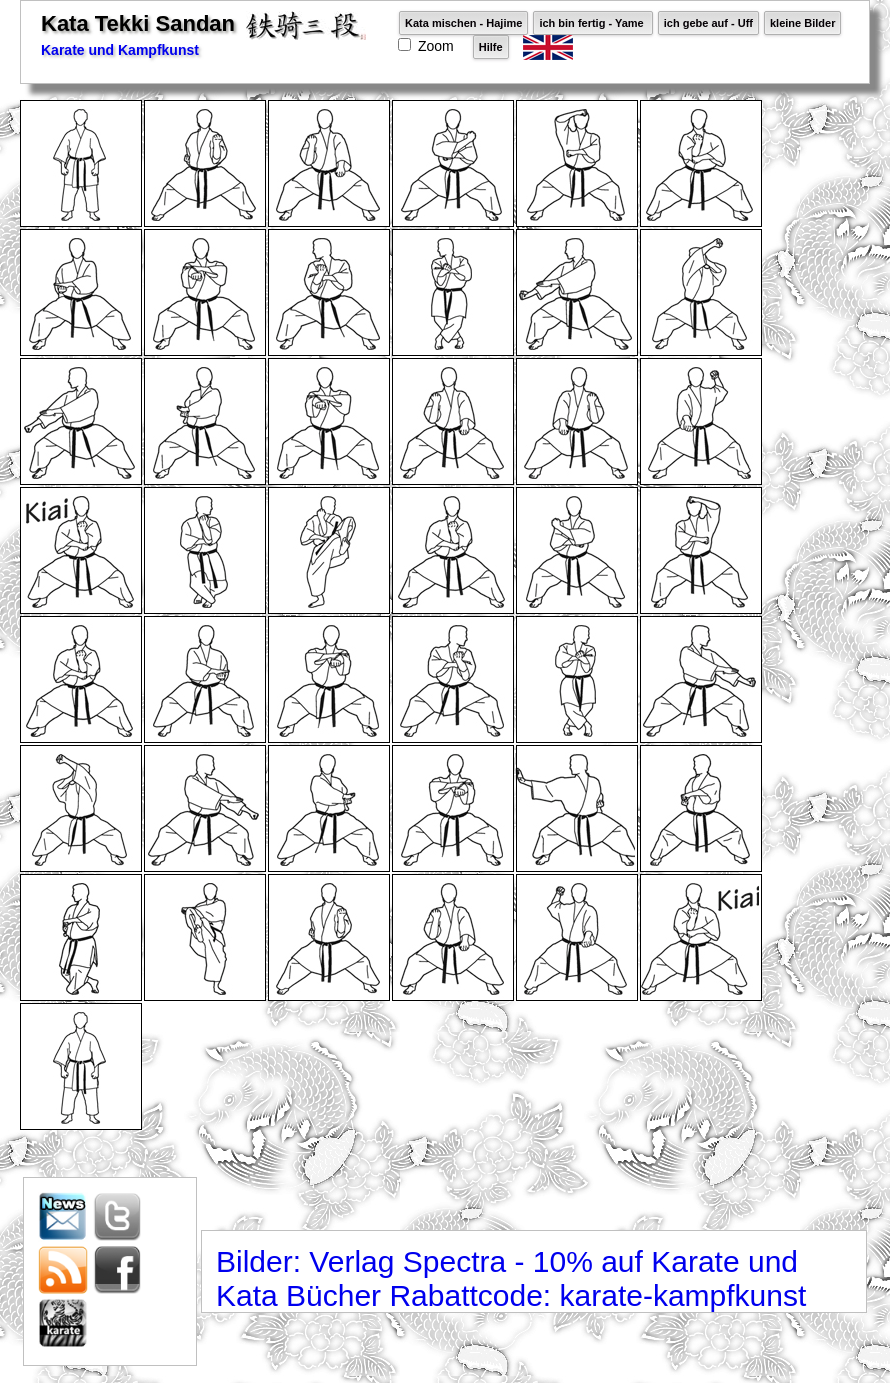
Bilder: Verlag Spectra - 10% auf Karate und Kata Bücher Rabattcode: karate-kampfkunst (511, 1278)
